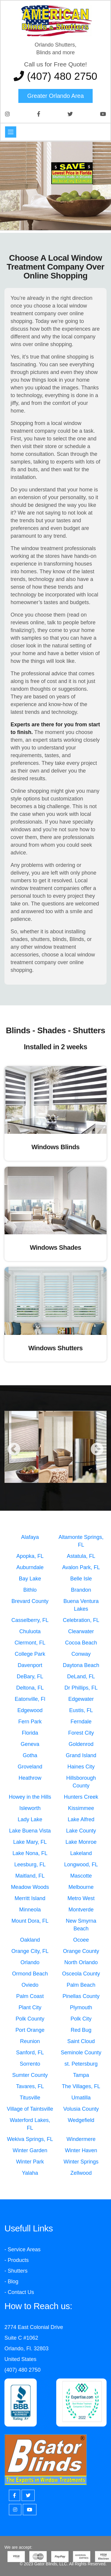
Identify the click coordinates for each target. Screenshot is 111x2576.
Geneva (30, 1744)
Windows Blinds (55, 1147)
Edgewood (30, 1710)
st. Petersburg (81, 2064)
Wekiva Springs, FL (30, 2139)
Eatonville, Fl (30, 1699)
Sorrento (30, 2064)
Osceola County (81, 1974)
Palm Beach (81, 1985)
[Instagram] (15, 2509)
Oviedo (30, 1985)
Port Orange (29, 2030)
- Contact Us (19, 2292)
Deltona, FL (30, 1688)
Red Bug (81, 2030)
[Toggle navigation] (10, 132)
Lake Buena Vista (30, 1831)
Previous (14, 1449)
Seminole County (81, 2053)
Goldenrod (81, 1744)
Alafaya (30, 1537)
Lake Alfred (81, 1819)
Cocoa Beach (81, 1643)
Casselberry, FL (30, 1620)
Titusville (30, 2098)
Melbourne (81, 1887)
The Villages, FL (81, 2086)
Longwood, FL (81, 1864)
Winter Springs (81, 2162)
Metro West (81, 1898)
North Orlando (81, 1962)
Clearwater (81, 1631)
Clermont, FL (30, 1643)
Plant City (30, 2007)
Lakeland (81, 1853)
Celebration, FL (81, 1620)
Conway (81, 1654)
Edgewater (81, 1699)
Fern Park (30, 1722)
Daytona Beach (81, 1665)
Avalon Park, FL (81, 1567)
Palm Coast (30, 1996)
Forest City (81, 1733)
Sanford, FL (30, 2053)
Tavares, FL (30, 2086)
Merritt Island (30, 1898)
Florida (30, 1733)
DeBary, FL (30, 1676)
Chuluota (30, 1631)
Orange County (81, 1951)
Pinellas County (80, 1996)
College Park (30, 1654)
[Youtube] (29, 2509)
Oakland (30, 1940)
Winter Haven (81, 2150)
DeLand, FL (81, 1676)
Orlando (29, 1962)
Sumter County (30, 2075)
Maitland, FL (30, 1876)
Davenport (30, 1665)
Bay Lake (30, 1579)
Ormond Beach (30, 1974)
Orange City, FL (30, 1951)
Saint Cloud (81, 2041)
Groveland (30, 1767)
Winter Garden (30, 2150)
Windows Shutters (55, 1348)
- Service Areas (22, 2249)
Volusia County (81, 2109)
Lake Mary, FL (30, 1842)
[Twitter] (28, 2495)
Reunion (30, 2041)
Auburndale (30, 1567)
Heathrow (30, 1778)
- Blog (11, 2281)
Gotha (30, 1755)
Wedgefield (81, 2120)
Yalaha (30, 2173)
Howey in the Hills (30, 1797)
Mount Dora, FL (30, 1921)
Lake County (81, 1831)
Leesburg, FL (30, 1864)
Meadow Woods (30, 1887)
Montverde (81, 1910)
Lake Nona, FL (29, 1853)
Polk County (30, 2019)
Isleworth (30, 1808)
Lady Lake (30, 1819)
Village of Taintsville (30, 2109)
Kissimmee (81, 1808)
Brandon (81, 1590)
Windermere (81, 2139)
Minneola (30, 1910)
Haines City (81, 1767)
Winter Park (30, 2162)
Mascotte (81, 1876)
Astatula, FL (81, 1556)
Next (97, 1449)
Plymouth (81, 2007)
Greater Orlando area (55, 96)
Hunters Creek (81, 1797)
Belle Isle (81, 1579)
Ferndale (80, 1722)
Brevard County (30, 1601)
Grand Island (81, 1755)
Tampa (81, 2075)
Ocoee (81, 1940)
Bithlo (30, 1590)
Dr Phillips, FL (81, 1688)
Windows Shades (55, 1247)
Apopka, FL (30, 1556)
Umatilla (81, 2098)
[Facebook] (14, 2495)
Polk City (80, 2019)
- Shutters (16, 2271)
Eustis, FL (81, 1710)
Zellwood (81, 2173)
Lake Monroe (80, 1842)
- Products (16, 2260)
